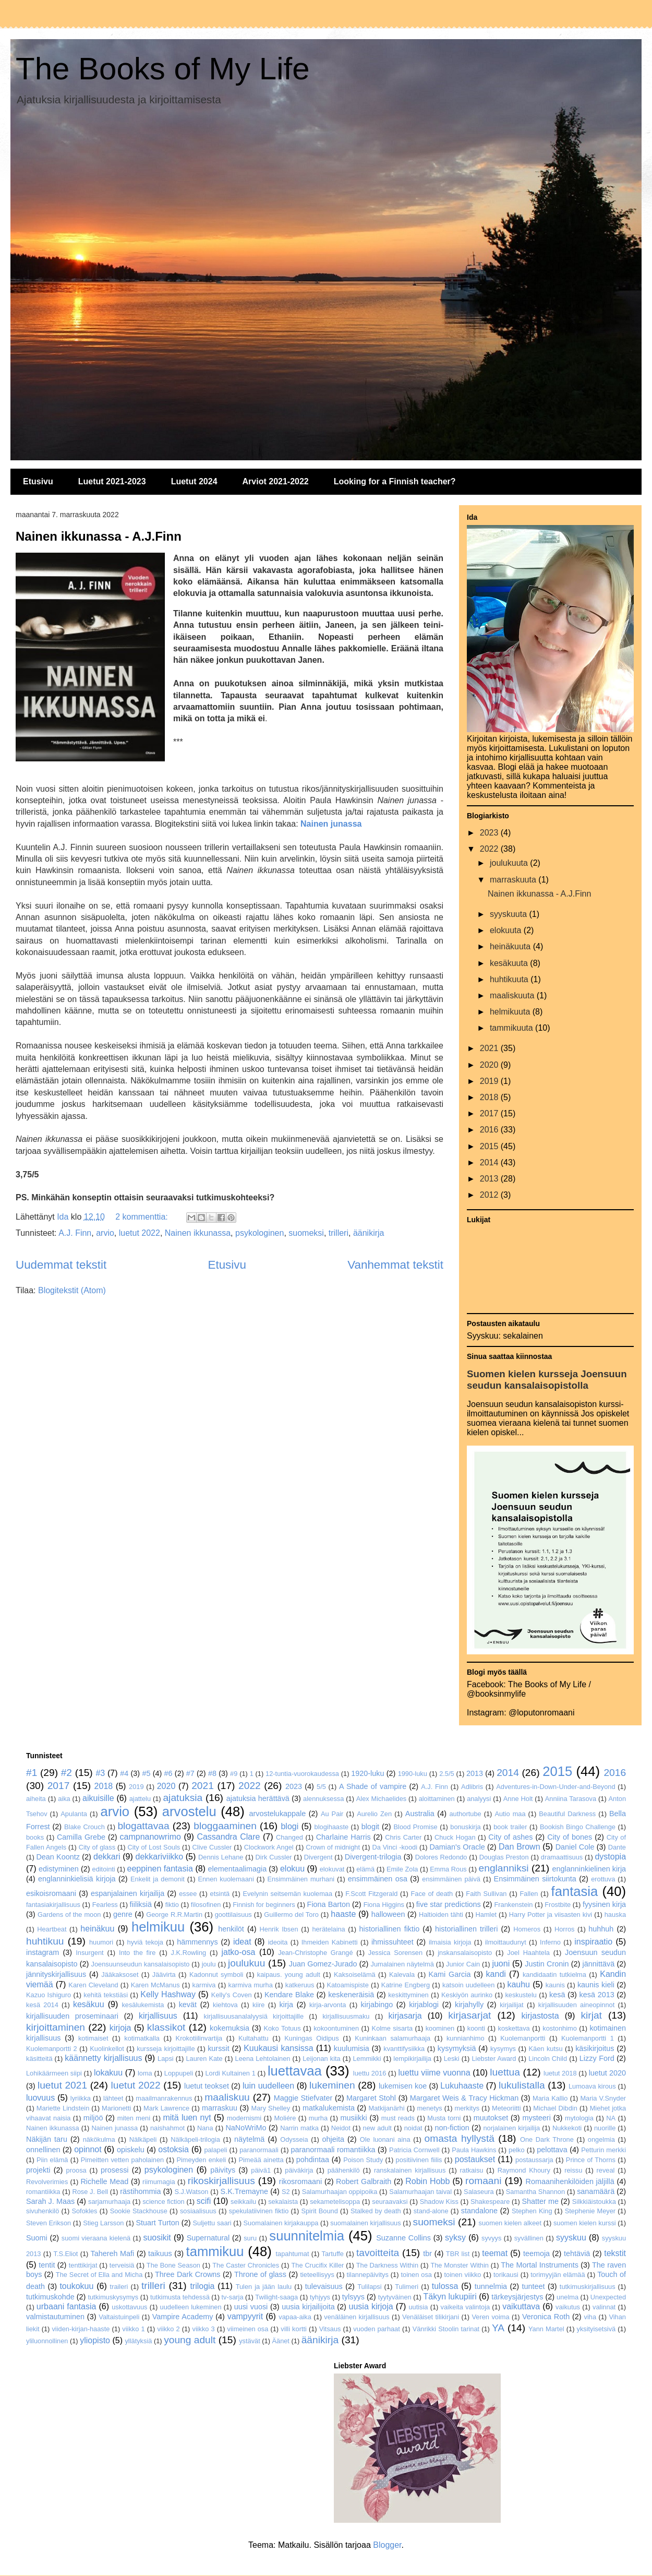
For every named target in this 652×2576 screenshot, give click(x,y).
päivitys (222, 2170)
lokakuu (108, 2072)
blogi (289, 1826)
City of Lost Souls (154, 1847)
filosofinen (206, 1905)
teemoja (536, 2253)
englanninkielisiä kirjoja (77, 1879)
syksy (455, 2237)
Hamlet (486, 1914)
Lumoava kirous (592, 2086)
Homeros (526, 1929)
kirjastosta (540, 2015)
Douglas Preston (504, 1857)
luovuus (40, 2097)
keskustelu (520, 1995)
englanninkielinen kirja (589, 1869)
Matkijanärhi (387, 2108)
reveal (606, 2170)
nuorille (604, 2128)
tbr (427, 2253)
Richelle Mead (104, 2181)
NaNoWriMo (245, 2128)
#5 (146, 1773)
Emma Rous (448, 1869)
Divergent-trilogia (373, 1857)
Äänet (280, 2341)
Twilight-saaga (276, 2297)
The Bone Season (173, 2265)
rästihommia (140, 2191)
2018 (490, 1097)
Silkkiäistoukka (594, 2201)
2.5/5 (446, 1774)
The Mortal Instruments (539, 2265)
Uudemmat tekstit (61, 1264)
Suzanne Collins (403, 2238)
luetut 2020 (607, 2073)
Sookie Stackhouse (138, 2211)
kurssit (219, 2048)
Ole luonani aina (385, 2139)
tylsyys (353, 2297)
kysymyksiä (457, 2048)
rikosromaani (300, 2181)
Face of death (432, 1894)
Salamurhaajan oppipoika (340, 2192)
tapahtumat (292, 2254)
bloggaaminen (225, 1825)
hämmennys (197, 1942)
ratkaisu (472, 2170)
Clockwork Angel (269, 1847)
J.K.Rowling (189, 1953)
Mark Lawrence (166, 2108)
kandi (496, 1974)
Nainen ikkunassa (198, 1233)
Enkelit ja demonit (157, 1879)
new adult (377, 2128)
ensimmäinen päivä (451, 1879)
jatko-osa (238, 1952)
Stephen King (532, 2211)
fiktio (172, 1905)
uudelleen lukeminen (191, 2307)
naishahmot (167, 2128)
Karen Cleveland (93, 1985)
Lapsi (166, 2058)
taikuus (160, 2253)
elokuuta (507, 930)
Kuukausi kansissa (278, 2048)
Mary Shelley (271, 2108)
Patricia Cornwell (414, 2150)
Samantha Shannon (535, 2192)
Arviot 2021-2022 (276, 481)
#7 (190, 1773)
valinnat (604, 2307)
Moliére (285, 2118)
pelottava (552, 2149)
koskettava (514, 2028)
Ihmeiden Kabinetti (329, 1942)
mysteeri (536, 2118)
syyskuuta (509, 914)
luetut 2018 (560, 2073)
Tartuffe (333, 2254)
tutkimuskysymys (113, 2297)
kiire (258, 2005)
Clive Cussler (212, 1847)
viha (590, 2317)
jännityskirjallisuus (56, 1974)
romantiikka (43, 2192)
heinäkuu (97, 1928)
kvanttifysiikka (404, 2049)
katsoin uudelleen (468, 1985)
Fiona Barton (328, 1904)
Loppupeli (179, 2073)
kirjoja (120, 2027)
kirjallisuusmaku (345, 2016)
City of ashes (510, 1837)
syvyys (491, 2238)
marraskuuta (514, 879)
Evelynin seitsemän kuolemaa (287, 1894)
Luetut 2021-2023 (112, 481)
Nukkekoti (567, 2128)
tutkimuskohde (50, 2297)
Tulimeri (406, 2287)
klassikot (166, 2027)
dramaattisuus (562, 1857)
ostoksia (173, 2149)
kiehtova (225, 2005)
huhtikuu (45, 1941)
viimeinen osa (248, 2329)
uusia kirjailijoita (308, 2307)
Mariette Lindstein (63, 2108)
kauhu (518, 1984)
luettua (505, 2072)
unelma (567, 2297)
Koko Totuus (281, 2028)
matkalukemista (329, 2108)
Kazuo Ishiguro (48, 1995)
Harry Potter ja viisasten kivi (551, 1914)
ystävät (249, 2341)
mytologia (579, 2118)
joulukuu (246, 1963)
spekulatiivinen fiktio (258, 2211)
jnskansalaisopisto (465, 1953)
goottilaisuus (233, 1914)
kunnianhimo (465, 2038)
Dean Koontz (57, 1857)
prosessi (115, 2170)
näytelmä (249, 2139)
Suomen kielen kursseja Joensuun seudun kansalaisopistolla (547, 1379)
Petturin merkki (603, 2150)
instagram (42, 1952)
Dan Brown (519, 1846)
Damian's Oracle (457, 1847)
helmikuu (158, 1926)
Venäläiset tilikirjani (430, 2317)
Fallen (529, 1894)
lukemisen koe (403, 2086)
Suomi (36, 2238)
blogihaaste (331, 1827)
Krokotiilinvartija (199, 2038)
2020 (490, 1064)
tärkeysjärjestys (517, 2297)
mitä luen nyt (187, 2117)
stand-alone (431, 2211)
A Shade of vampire (372, 1786)
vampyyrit (245, 2316)
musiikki (353, 2118)
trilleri (338, 1233)
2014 (490, 1162)
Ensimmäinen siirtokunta (535, 1879)
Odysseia (294, 2139)
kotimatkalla (142, 2038)
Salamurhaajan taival (420, 2192)
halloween (388, 1914)
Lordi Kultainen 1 (230, 2073)
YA (498, 2327)
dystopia (610, 1856)
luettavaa (295, 2071)
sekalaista (283, 2201)
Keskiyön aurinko (466, 1995)
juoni (501, 1963)
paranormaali (259, 2150)
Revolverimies (47, 2182)
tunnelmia (491, 2286)
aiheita (36, 1799)
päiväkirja (299, 2170)
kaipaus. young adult (288, 1974)
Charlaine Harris (343, 1837)
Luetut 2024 (194, 481)
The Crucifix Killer (317, 2265)
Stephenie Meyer (590, 2211)
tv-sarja (233, 2297)
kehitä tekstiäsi (105, 1995)
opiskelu (130, 2149)
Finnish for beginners (264, 1905)
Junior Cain (463, 1964)
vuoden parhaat (376, 2329)
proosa (76, 2170)
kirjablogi (424, 2004)
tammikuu (215, 2251)
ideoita (278, 1942)
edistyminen (59, 1869)
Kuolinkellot (107, 2049)
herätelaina (328, 1929)
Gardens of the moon (69, 1914)
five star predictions (448, 1904)
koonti (476, 2028)
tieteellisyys (317, 2275)
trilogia (202, 2286)
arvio (105, 1233)
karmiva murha (250, 1985)
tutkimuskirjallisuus (587, 2287)
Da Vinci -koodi (394, 1847)
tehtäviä (577, 2253)
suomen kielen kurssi (584, 2223)
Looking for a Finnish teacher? (395, 481)
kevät (188, 2004)
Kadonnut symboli (216, 1974)
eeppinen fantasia (160, 1868)
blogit (370, 1826)
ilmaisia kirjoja (450, 1942)
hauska (615, 1914)
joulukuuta (510, 862)
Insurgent (89, 1953)
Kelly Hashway (168, 1994)
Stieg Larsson (103, 2223)
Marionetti (116, 2108)
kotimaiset (93, 2038)
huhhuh (600, 1929)
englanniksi (504, 1868)
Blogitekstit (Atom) (72, 1290)
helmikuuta (511, 1011)
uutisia (418, 2307)
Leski (452, 2058)
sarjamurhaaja (109, 2201)
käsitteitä (39, 2058)
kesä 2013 (596, 1994)
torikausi (505, 2275)
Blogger (387, 2545)
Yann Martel (546, 2329)
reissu (573, 2170)
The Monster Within (459, 2265)
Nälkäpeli (143, 2139)
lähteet (113, 2098)
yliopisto (95, 2340)
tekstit (615, 2253)
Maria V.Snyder (603, 2098)
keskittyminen (408, 1995)
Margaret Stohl (371, 2098)
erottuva (603, 1879)
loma (145, 2073)
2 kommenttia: (142, 1216)
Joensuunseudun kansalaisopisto (140, 1964)
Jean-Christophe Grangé (315, 1953)
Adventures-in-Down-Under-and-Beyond (555, 1787)
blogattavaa (143, 1825)
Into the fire (137, 1953)
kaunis (555, 1985)
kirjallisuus (158, 2015)
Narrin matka (299, 2128)
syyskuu (571, 2237)
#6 (168, 1773)
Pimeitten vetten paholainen (122, 2160)
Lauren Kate (204, 2058)
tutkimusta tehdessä (180, 2297)
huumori (101, 1942)
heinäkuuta (511, 946)
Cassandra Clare (228, 1836)
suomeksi (306, 1233)
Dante (617, 1847)
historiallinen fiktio (389, 1929)
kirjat (591, 2015)
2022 (490, 848)
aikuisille (98, 1798)
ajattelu (140, 1799)
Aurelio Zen (374, 1814)
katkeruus (299, 1985)
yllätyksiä (138, 2341)
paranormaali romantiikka (333, 2149)
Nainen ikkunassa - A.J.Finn (99, 536)
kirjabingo (377, 2004)
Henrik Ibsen (279, 1929)
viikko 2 (168, 2329)
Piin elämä (52, 2160)
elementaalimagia (237, 1869)
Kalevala (402, 1974)
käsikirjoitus (594, 2048)
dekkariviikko (160, 1856)
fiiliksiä (141, 1904)
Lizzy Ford (596, 2058)
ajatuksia (182, 1797)
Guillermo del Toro (291, 1914)
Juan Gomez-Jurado (323, 1964)
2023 (490, 832)
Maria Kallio (550, 2098)
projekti (38, 2170)
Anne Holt (518, 1799)
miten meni (133, 2118)
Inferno (550, 1942)
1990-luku (412, 1774)
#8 (212, 1773)
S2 (286, 2192)
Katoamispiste (347, 1985)
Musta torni (444, 2118)
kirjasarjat (469, 2015)
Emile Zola (402, 1869)
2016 (490, 1129)
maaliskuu (226, 2097)
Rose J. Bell (90, 2192)
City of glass (97, 1847)
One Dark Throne (547, 2139)
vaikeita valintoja (465, 2307)
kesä (557, 1994)
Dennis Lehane (220, 1857)
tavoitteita (377, 2252)
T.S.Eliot (65, 2254)
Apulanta (74, 1814)
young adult (189, 2339)
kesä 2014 (42, 2005)
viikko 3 (203, 2329)
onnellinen (43, 2149)
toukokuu (76, 2286)
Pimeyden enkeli (201, 2160)
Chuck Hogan (455, 1837)
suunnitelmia (306, 2235)
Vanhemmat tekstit (395, 1264)
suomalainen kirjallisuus (365, 2223)
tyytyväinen (395, 2297)
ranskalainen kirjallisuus (409, 2170)
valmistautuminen (55, 2316)
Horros (564, 1929)
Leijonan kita (321, 2058)
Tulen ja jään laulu (264, 2287)
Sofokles (84, 2211)
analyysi (479, 1799)
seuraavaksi (389, 2201)
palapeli (215, 2150)
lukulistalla (522, 2085)
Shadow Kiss (439, 2201)
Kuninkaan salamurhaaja (392, 2038)
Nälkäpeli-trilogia (195, 2139)
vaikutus (568, 2307)
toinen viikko (462, 2275)
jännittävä (599, 1964)
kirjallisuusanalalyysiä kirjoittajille (253, 2016)
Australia (419, 1813)
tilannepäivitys (367, 2275)
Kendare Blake (289, 1994)
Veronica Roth (546, 2316)
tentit (47, 2265)
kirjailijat (512, 2005)
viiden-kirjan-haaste (81, 2329)
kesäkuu (88, 2004)
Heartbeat (51, 1929)
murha (318, 2118)
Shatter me (540, 2201)
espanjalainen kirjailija (127, 1893)
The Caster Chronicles (245, 2265)
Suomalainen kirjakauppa (281, 2223)
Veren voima (491, 2317)
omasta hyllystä (459, 2138)
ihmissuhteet (392, 1942)
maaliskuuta (513, 995)
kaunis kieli (595, 1985)
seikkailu (243, 2201)
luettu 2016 (370, 2073)
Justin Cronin (547, 1964)
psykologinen (259, 1233)
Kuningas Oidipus (311, 2038)
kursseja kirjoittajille (166, 2049)
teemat (495, 2253)
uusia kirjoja (371, 2306)
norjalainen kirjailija (511, 2128)
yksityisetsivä (596, 2329)
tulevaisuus (324, 2286)
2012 (490, 1194)
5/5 (321, 1787)
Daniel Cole (575, 1847)
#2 (66, 1772)
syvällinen (529, 2238)
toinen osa (416, 2275)
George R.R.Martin (174, 1914)
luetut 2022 (139, 1233)
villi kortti (294, 2329)
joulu (209, 1964)
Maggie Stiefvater (303, 2098)
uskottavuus (129, 2307)
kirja (286, 2004)
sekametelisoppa (335, 2201)
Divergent (318, 1857)
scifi (204, 2201)
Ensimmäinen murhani (300, 1879)
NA (610, 2118)
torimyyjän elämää (557, 2275)
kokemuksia (229, 2028)
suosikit (157, 2237)
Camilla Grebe (81, 1837)
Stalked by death (376, 2211)
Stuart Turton (157, 2223)
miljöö (93, 2118)
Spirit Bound (319, 2211)
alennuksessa (323, 1799)
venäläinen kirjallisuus (356, 2317)
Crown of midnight (333, 1847)
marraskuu (219, 2108)
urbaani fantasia (66, 2306)
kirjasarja (405, 2015)
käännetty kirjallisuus (103, 2058)
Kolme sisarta (392, 2028)
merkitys (467, 2108)
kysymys (503, 2049)
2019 (490, 1081)
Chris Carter (403, 1837)
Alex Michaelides (381, 1799)
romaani (483, 2180)
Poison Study (363, 2160)
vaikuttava (521, 2306)
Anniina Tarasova (570, 1799)
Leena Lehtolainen (263, 2058)
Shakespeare (490, 2201)
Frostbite (558, 1905)
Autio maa (509, 1814)
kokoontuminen (336, 2028)
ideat (242, 1941)
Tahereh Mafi (112, 2253)
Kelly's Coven (231, 1995)
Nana (205, 2128)
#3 (100, 1773)
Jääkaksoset (119, 1974)
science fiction (163, 2201)
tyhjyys (320, 2297)
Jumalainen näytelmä (402, 1964)
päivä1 (261, 2170)
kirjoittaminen (55, 2027)
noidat (413, 2128)
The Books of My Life (163, 68)
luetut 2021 (62, 2085)
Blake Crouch (84, 1827)
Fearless (105, 1905)
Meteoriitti (506, 2108)
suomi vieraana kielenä (96, 2238)
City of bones (569, 1837)
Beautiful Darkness (567, 1814)
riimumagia (158, 2182)
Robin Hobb (427, 2181)
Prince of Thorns (590, 2160)
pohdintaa (312, 2159)
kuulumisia (351, 2048)
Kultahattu (253, 2038)
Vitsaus (330, 2329)
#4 (124, 1773)
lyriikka (80, 2098)
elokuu (292, 1868)
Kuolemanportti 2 (51, 2049)
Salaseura (479, 2192)
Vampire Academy (182, 2316)
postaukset (475, 2159)
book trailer (510, 1827)
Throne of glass (260, 2274)
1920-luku (367, 1773)
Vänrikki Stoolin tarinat (446, 2329)
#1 (31, 1772)
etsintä (220, 1894)
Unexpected (608, 2297)
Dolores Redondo (441, 1857)
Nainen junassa (114, 2128)
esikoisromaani (51, 1893)
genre (122, 1914)
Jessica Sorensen (395, 1953)
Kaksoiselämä (355, 1974)
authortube (465, 1814)
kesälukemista (143, 2005)
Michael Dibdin (555, 2108)
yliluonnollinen (47, 2341)
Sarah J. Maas (50, 2201)
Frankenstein (513, 1905)
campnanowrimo (150, 1836)
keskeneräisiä (351, 1994)
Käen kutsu (546, 2049)
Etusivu (38, 481)
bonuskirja (465, 1827)
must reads (398, 2118)
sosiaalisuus (198, 2211)
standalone (479, 2211)
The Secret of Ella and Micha (99, 2275)
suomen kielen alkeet (510, 2223)
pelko (517, 2150)
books (35, 1837)
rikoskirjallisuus (221, 2180)
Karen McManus (155, 1985)
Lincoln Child (547, 2058)
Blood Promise (416, 1827)
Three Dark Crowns (188, 2274)
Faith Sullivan (486, 1894)
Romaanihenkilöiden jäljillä (570, 2181)
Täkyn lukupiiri (449, 2296)
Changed (289, 1837)
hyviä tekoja (145, 1942)
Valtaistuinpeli (119, 2317)
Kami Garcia (449, 1974)
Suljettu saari (212, 2223)
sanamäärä (595, 2191)
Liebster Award (494, 2058)
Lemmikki (367, 2058)
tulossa (445, 2286)
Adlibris (472, 1787)
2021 (490, 1048)
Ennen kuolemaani (225, 1879)
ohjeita (333, 2139)
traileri (119, 2287)
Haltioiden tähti (441, 1914)
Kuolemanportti (522, 2038)
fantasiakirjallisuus (53, 1905)
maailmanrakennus (164, 2098)
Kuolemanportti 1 (587, 2038)
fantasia (574, 1891)
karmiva (204, 1985)
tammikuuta (512, 1027)
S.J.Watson (192, 2192)
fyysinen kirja (604, 1904)
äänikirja (368, 1233)
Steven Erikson (48, 2223)
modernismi (244, 2118)
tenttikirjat (83, 2265)
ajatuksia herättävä (257, 1798)
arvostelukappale (277, 1813)
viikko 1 (133, 2329)
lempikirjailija (412, 2058)
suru (250, 2238)
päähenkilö (344, 2170)
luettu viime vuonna (434, 2072)
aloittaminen (437, 1799)
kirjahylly (469, 2004)
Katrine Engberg (405, 1985)
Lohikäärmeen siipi (54, 2073)
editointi (103, 1869)
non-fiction (451, 2128)
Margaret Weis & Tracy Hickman (464, 2098)
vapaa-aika (295, 2317)
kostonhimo (559, 2028)
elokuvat (332, 1869)
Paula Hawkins (474, 2150)
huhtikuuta (510, 979)
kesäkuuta (510, 963)
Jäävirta (164, 1974)
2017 (490, 1113)
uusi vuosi (251, 2307)
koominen (440, 2028)
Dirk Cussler (274, 1857)
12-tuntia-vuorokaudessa (302, 1774)
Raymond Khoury (524, 2170)
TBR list (457, 2254)
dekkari (106, 1856)
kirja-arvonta (327, 2005)
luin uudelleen (268, 2085)
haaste (343, 1914)
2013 (490, 1178)
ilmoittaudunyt (505, 1942)
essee (188, 1894)
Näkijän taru (46, 2139)
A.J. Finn (74, 1233)
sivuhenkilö (42, 2211)
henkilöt (231, 1929)
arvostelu (189, 1811)
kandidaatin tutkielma (554, 1974)
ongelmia (601, 2139)
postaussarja (534, 2160)
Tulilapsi (369, 2287)
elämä (365, 1869)
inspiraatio (593, 1941)
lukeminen (332, 2085)
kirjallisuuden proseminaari (72, 2016)
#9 (233, 1774)
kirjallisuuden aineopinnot (576, 2005)
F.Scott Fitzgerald (371, 1894)
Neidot (341, 2128)
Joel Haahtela (528, 1953)
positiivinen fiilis (419, 2160)
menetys (429, 2108)
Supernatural (208, 2238)
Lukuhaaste (462, 2085)
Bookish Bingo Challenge (577, 1827)
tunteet (533, 2286)
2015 (490, 1146)
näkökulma (99, 2139)
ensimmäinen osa (377, 1879)
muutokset (491, 2118)
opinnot (88, 2149)
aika (64, 1799)
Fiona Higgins (384, 1905)
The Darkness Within (387, 2265)
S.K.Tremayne (244, 2191)
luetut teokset (206, 2086)
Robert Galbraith (363, 2181)
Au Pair (332, 1814)
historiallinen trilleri (466, 1929)
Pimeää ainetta (260, 2160)
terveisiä (122, 2265)
